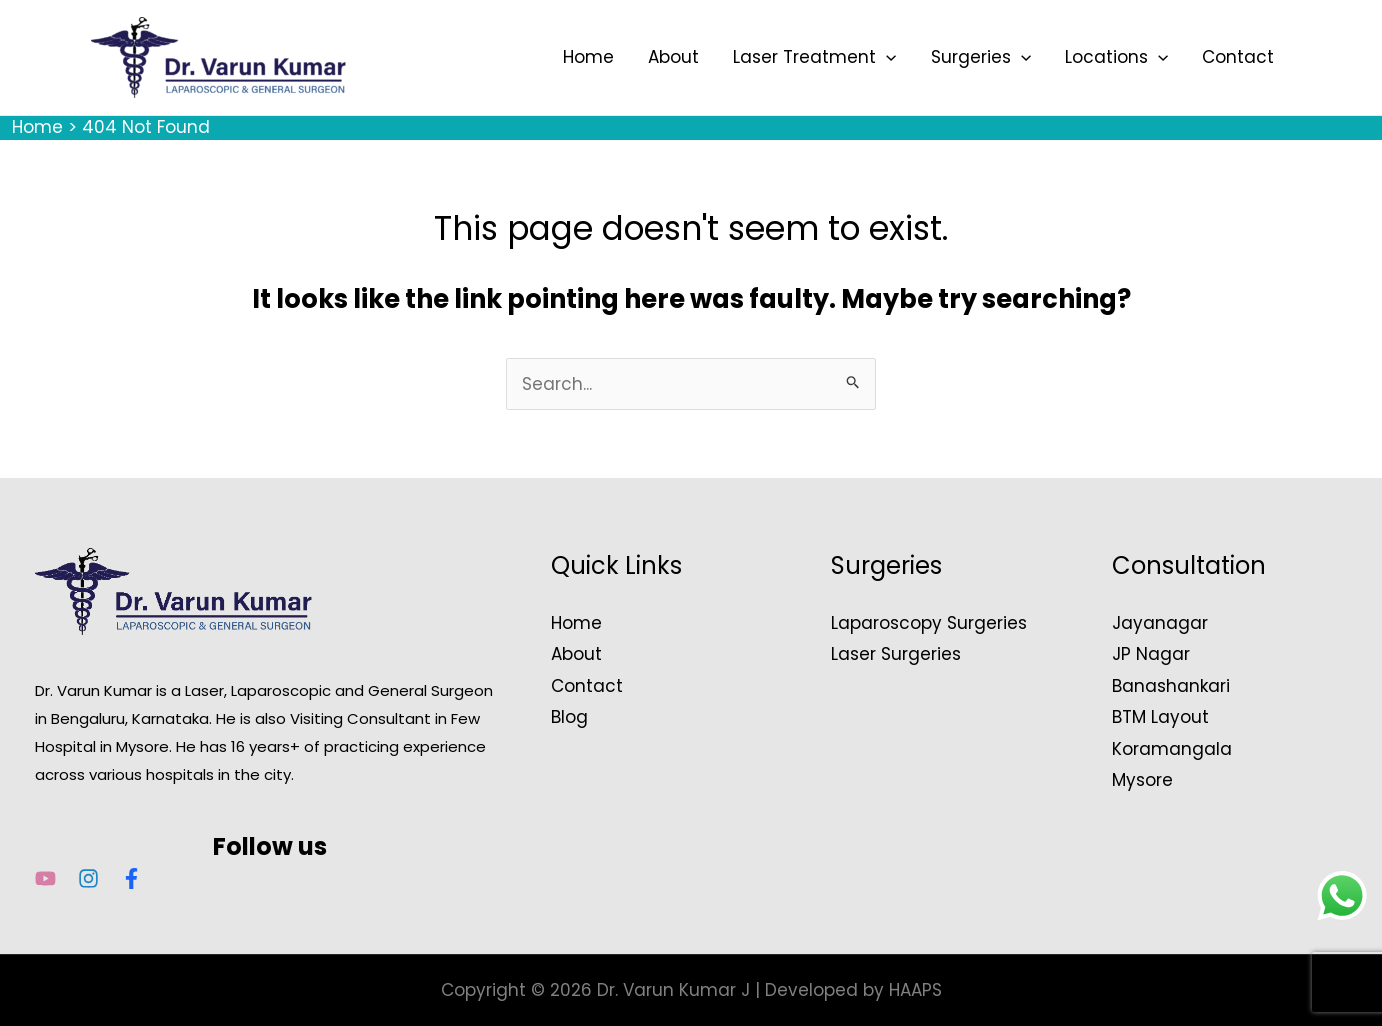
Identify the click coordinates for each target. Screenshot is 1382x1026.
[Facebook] (131, 878)
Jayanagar (1160, 623)
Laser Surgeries (896, 654)
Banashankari (1171, 686)
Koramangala (1172, 749)
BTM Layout (1160, 717)
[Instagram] (88, 878)
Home (588, 57)
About (673, 57)
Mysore (1142, 780)
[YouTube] (45, 878)
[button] (886, 57)
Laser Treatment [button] (814, 57)
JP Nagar (1151, 654)
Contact (1238, 57)
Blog (569, 717)
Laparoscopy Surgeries (929, 623)
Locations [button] (1116, 57)
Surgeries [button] (981, 57)
